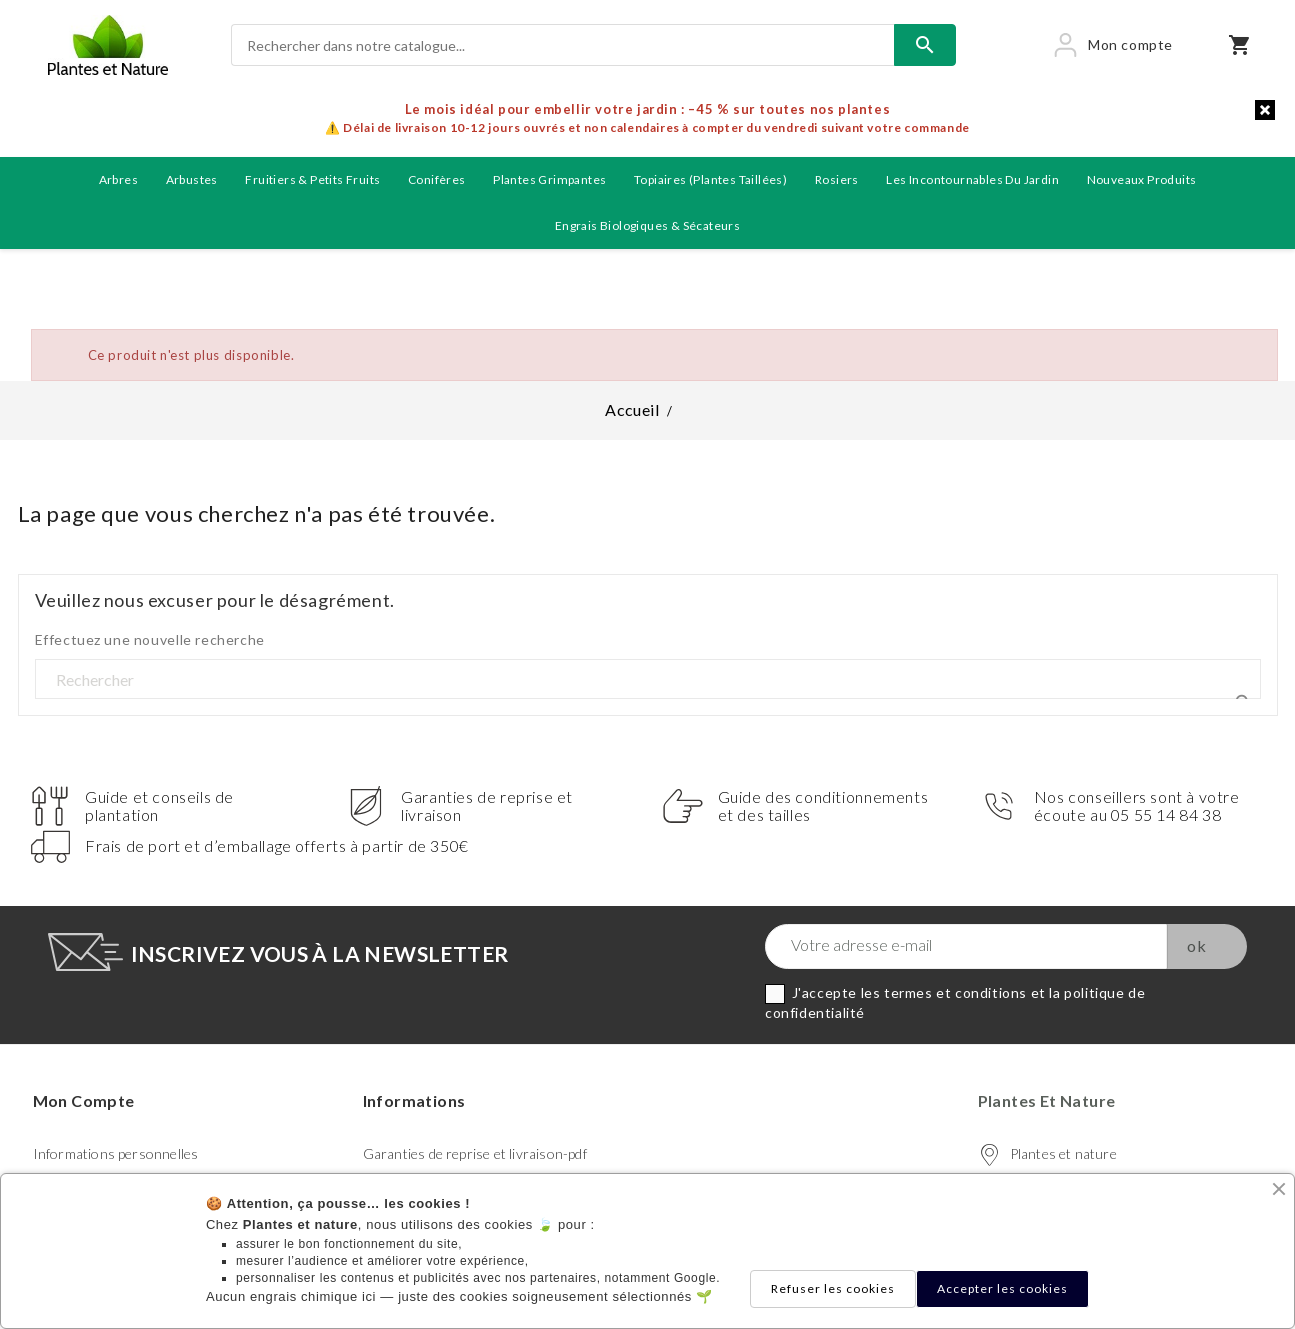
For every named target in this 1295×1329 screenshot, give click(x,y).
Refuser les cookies (833, 1288)
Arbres (118, 179)
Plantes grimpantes (549, 179)
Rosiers (837, 179)
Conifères (437, 179)
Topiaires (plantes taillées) (710, 179)
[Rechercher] (562, 45)
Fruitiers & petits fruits (312, 179)
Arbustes (192, 179)
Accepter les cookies (1002, 1288)
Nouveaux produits (1142, 179)
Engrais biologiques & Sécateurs (647, 225)
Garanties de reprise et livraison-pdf (475, 1153)
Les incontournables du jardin (972, 179)
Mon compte (84, 1100)
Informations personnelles (116, 1153)
